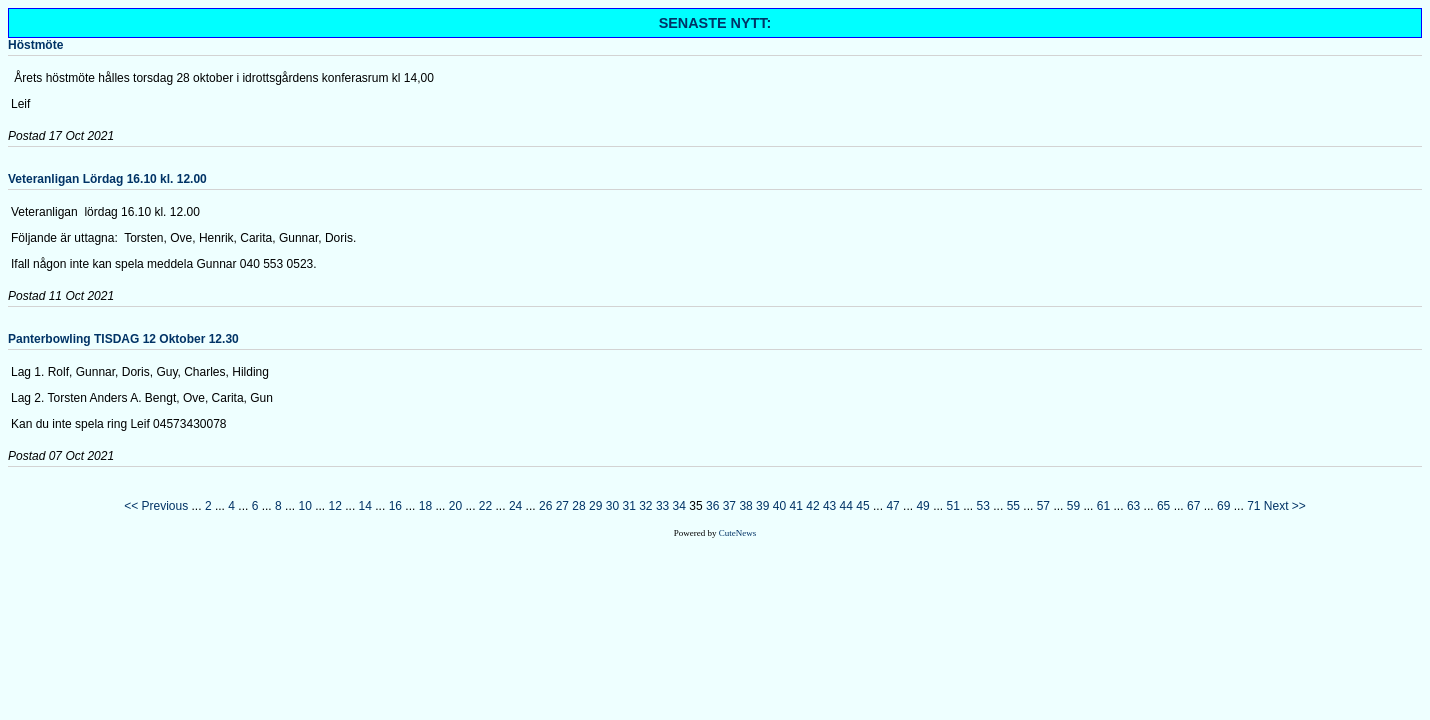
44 (846, 506)
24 (515, 506)
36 (712, 506)
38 (745, 506)
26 (545, 506)
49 (922, 506)
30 (612, 506)
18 (425, 506)
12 (335, 506)
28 (578, 506)
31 (628, 506)
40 (779, 506)
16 (395, 506)
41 (796, 506)
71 (1253, 506)
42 (812, 506)
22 (485, 506)
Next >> (1285, 506)
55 (1013, 506)
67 (1193, 506)
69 (1223, 506)
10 (304, 506)
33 (662, 506)
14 (365, 506)
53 (983, 506)
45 (862, 506)
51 (953, 506)
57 (1043, 506)
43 (829, 506)
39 (762, 506)
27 (562, 506)
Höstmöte (35, 45)
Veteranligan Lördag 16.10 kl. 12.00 (107, 179)
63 (1133, 506)
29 (595, 506)
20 (455, 506)
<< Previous (156, 506)
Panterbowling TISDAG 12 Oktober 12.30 (123, 339)
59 (1073, 506)
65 (1163, 506)
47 (892, 506)
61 (1103, 506)
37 (729, 506)
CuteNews (738, 533)
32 (645, 506)
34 (679, 506)
